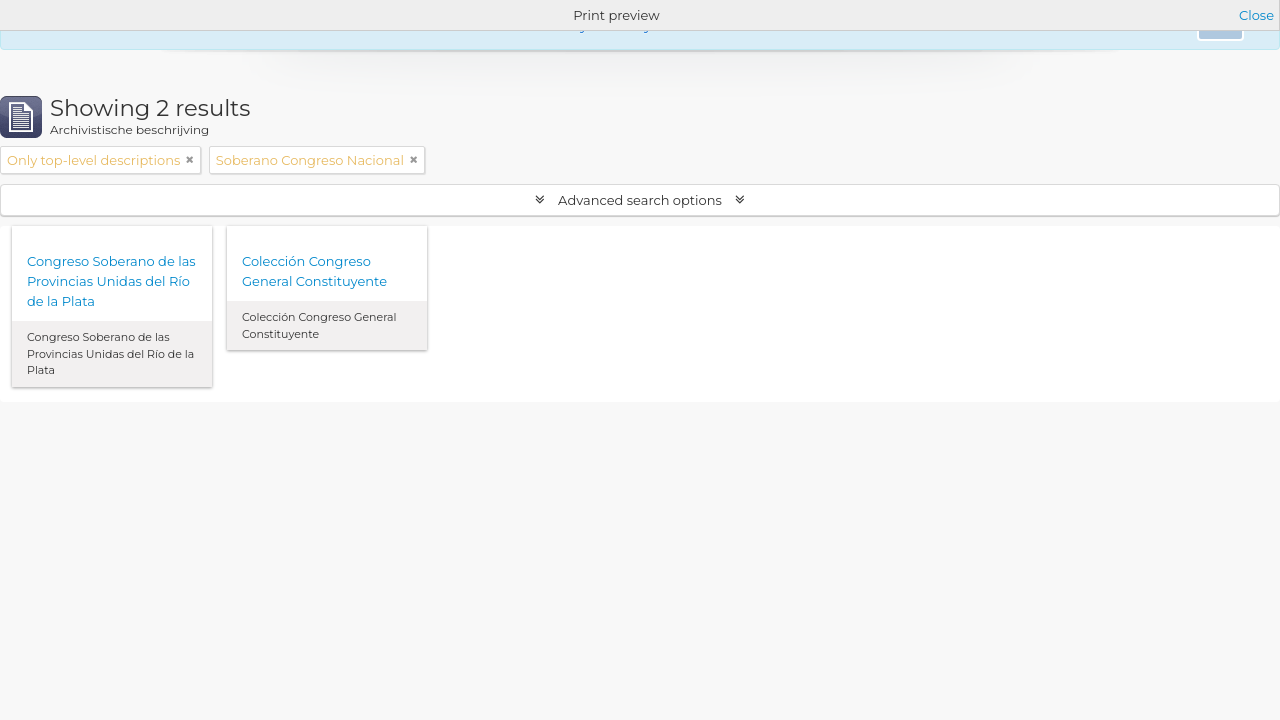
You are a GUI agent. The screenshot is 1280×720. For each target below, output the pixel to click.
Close (1256, 15)
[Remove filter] (190, 160)
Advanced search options (640, 200)
